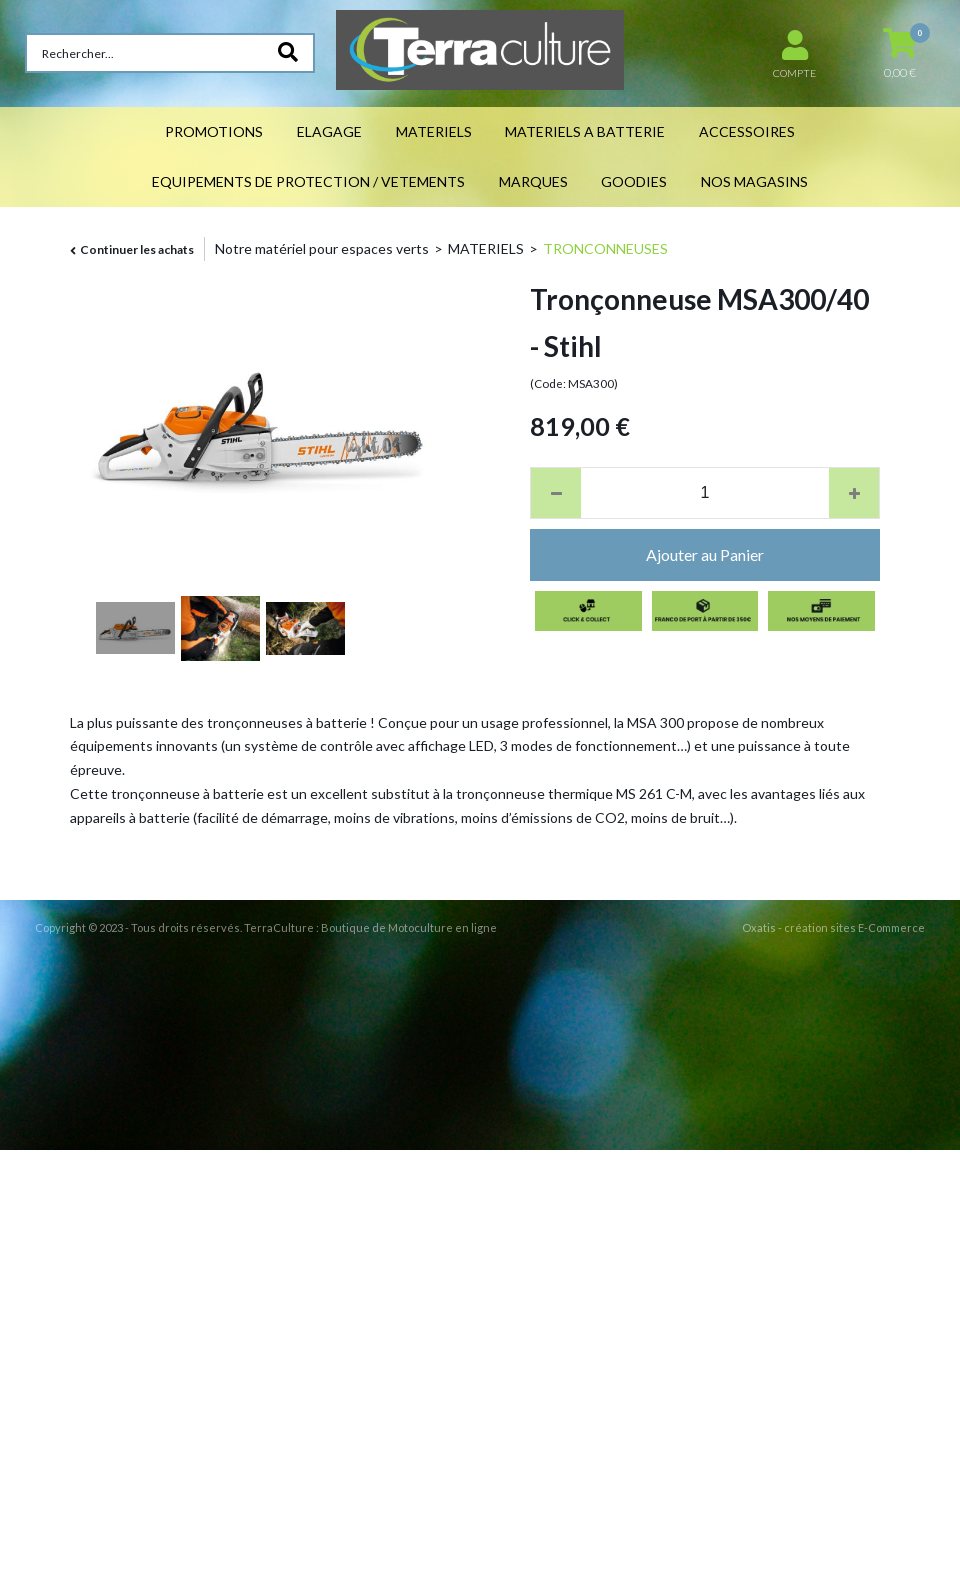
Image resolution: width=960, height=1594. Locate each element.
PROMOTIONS (214, 131)
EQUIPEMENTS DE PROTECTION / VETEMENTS (308, 181)
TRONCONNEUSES (605, 248)
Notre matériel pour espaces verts (322, 248)
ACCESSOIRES (747, 131)
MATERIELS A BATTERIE (585, 131)
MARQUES (533, 181)
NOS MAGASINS (754, 181)
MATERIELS (434, 131)
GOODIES (634, 181)
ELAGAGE (329, 131)
